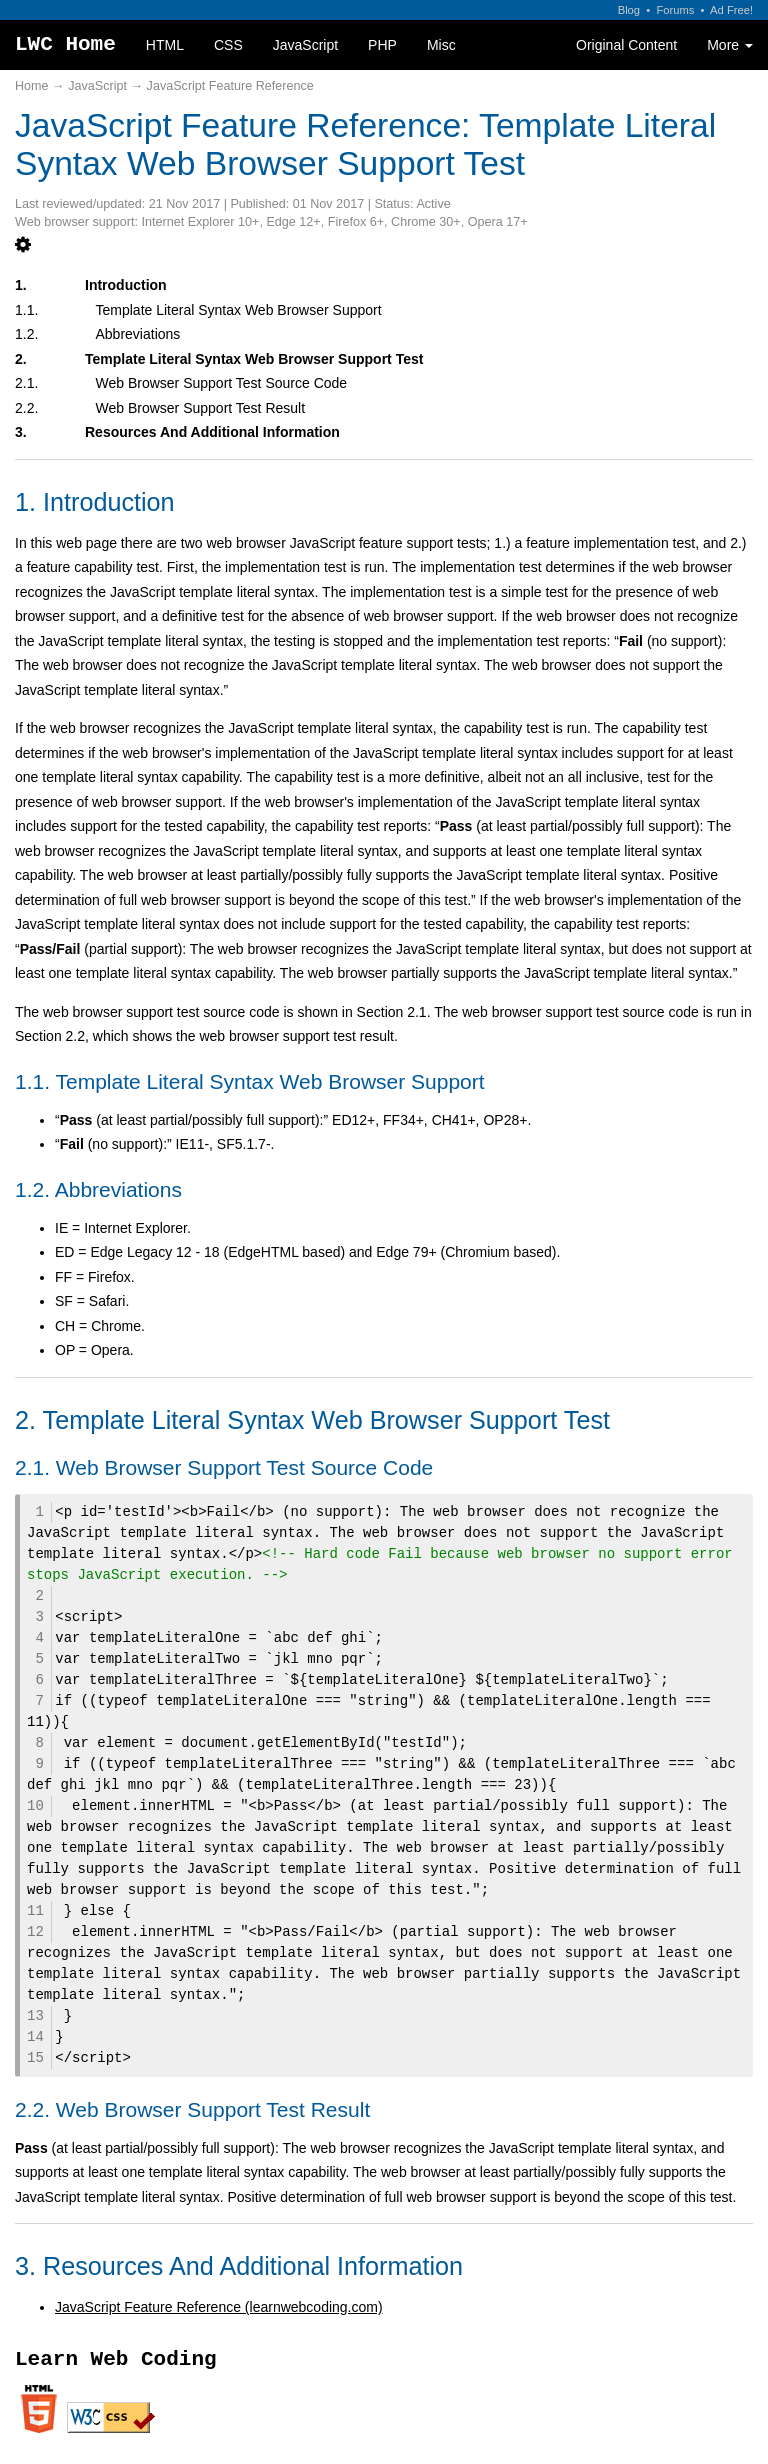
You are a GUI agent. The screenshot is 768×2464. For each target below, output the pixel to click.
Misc (441, 45)
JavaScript (305, 45)
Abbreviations (138, 334)
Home (32, 86)
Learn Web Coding (116, 2359)
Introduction (126, 285)
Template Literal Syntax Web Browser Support (239, 310)
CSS (228, 45)
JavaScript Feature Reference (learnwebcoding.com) (219, 2307)
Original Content (626, 45)
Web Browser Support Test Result (201, 408)
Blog (629, 10)
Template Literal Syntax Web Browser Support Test (254, 359)
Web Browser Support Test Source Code (222, 383)
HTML (165, 45)
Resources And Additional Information (212, 432)
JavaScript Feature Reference (230, 86)
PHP (382, 45)
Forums (675, 10)
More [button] (730, 45)
